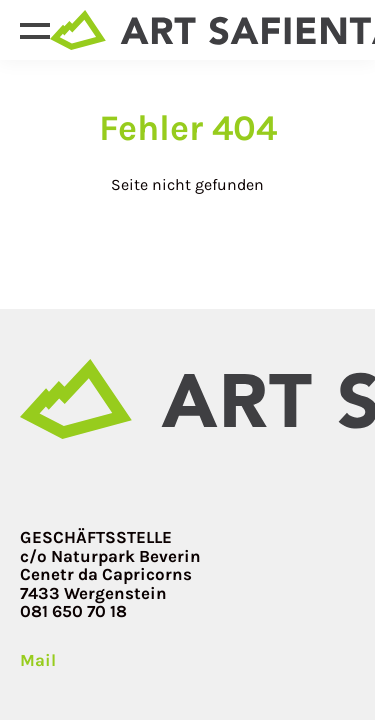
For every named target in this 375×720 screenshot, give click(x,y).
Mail (38, 660)
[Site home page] (187, 399)
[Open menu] (35, 30)
